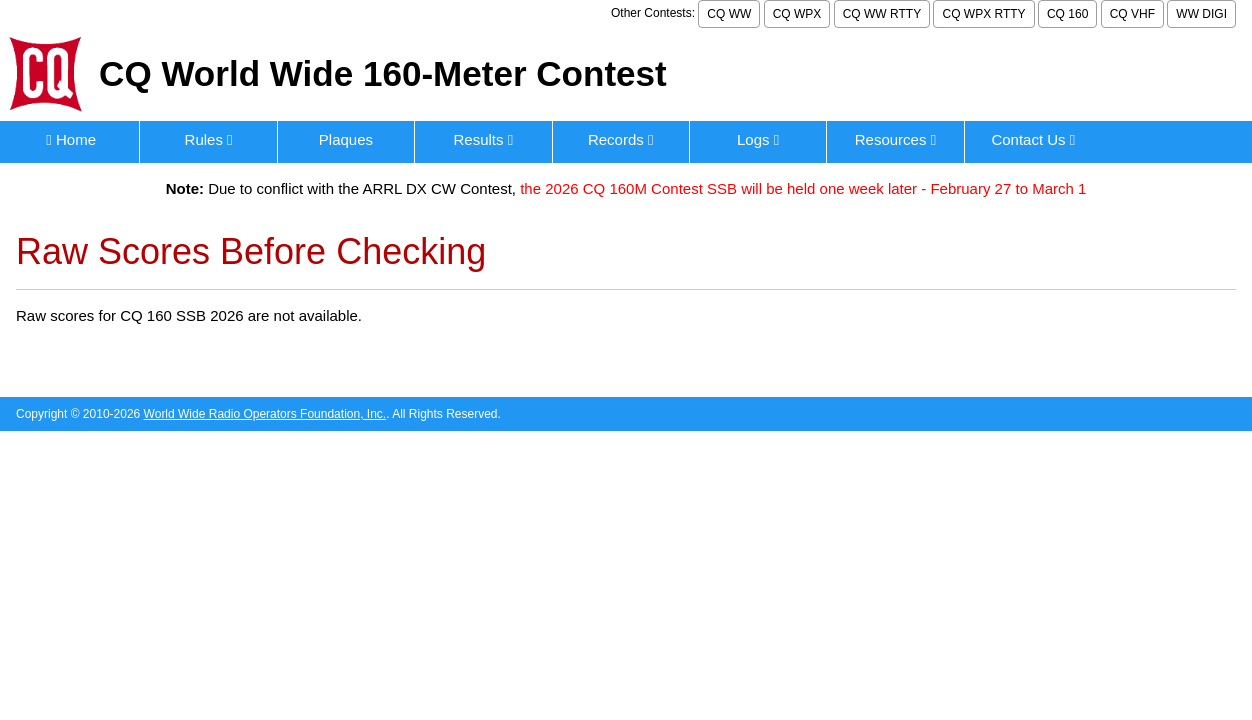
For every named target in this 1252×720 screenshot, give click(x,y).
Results (483, 139)
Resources (895, 139)
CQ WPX (797, 14)
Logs (758, 139)
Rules (209, 139)
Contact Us (1033, 139)
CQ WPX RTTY (983, 14)
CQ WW (729, 14)
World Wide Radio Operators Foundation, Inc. (265, 414)
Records (621, 139)
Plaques (346, 139)
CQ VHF (1132, 14)
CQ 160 (1067, 14)
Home (71, 139)
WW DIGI (1201, 14)
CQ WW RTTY (882, 14)
